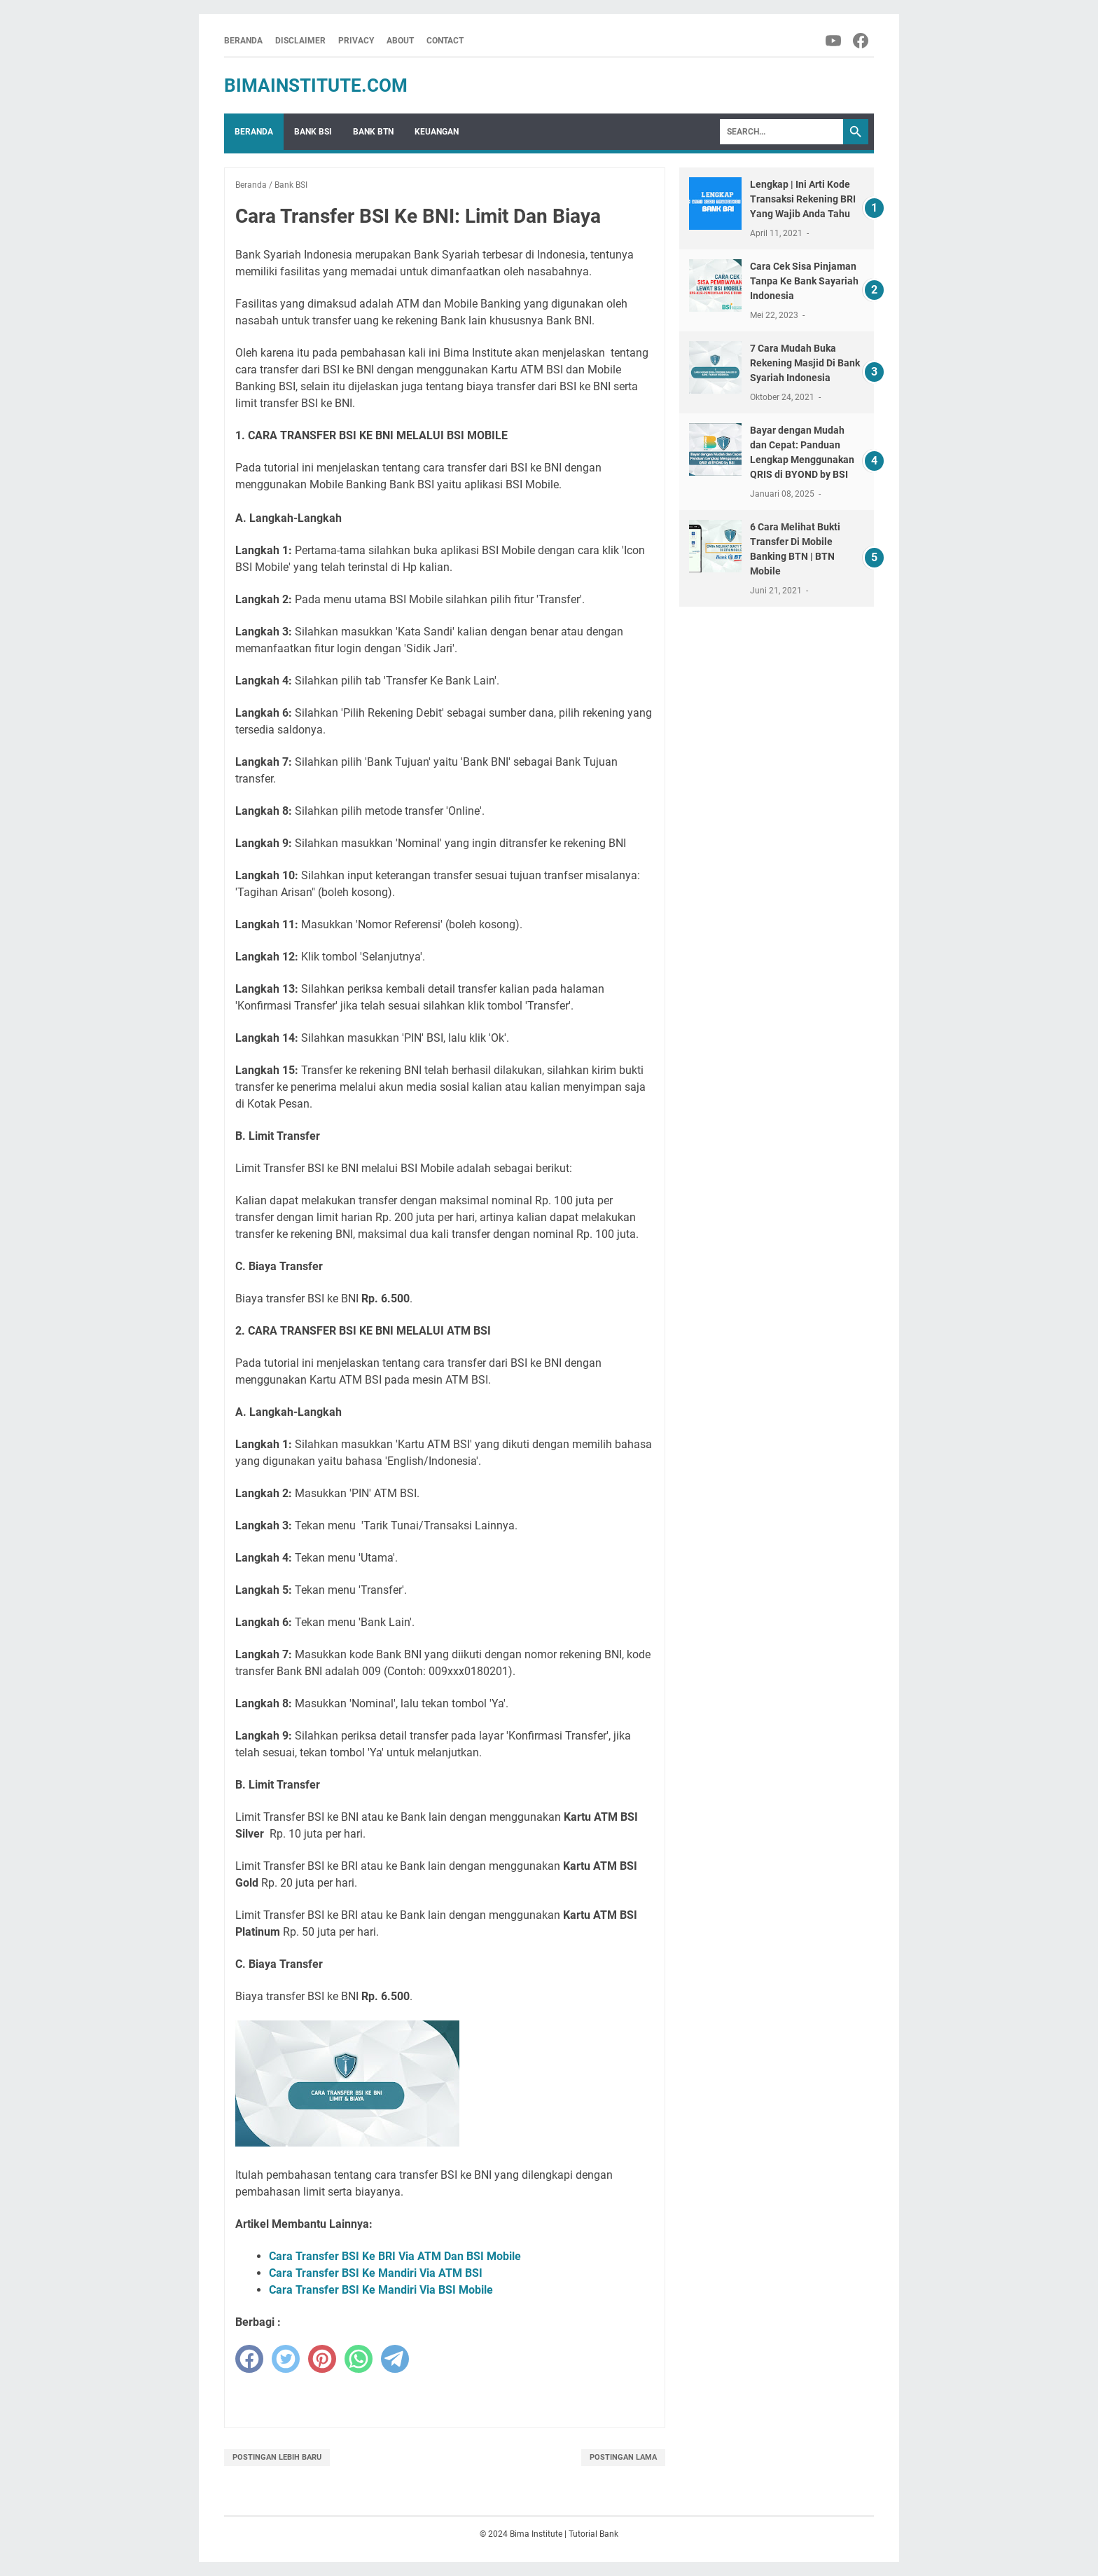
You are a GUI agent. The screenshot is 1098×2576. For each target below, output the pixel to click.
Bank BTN (373, 132)
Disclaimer (300, 41)
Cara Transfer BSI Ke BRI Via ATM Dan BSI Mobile (395, 2256)
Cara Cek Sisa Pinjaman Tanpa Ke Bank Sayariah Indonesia (804, 281)
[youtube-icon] (834, 40)
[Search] (781, 131)
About (400, 41)
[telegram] (395, 2359)
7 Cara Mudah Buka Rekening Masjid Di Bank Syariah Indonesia (805, 363)
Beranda (243, 41)
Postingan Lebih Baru (276, 2457)
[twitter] (286, 2359)
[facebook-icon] (861, 40)
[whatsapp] (359, 2359)
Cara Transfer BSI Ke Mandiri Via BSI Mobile (381, 2289)
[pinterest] (322, 2359)
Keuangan (437, 132)
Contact (445, 41)
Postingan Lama (623, 2457)
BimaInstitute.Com (316, 85)
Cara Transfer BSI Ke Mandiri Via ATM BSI (375, 2273)
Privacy (356, 41)
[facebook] (249, 2359)
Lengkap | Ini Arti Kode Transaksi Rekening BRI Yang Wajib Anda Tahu (803, 199)
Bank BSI (313, 132)
